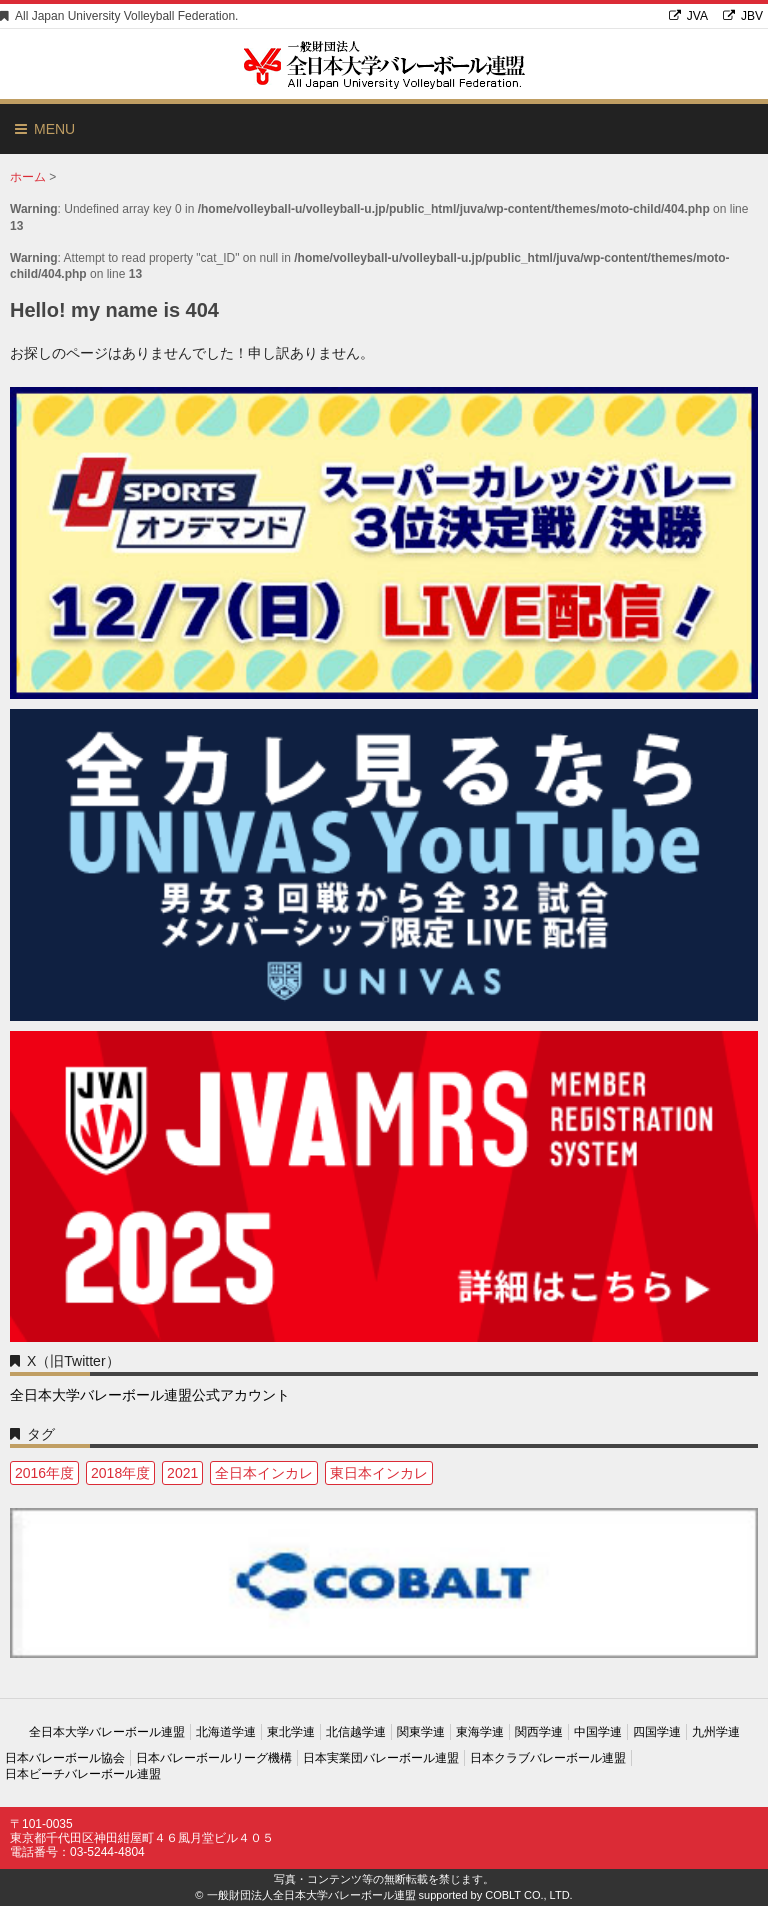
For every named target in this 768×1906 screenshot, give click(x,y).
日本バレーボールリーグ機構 (214, 1758)
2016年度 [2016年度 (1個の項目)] (44, 1473)
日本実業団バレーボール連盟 (381, 1758)
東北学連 (291, 1732)
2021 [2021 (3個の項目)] (182, 1473)
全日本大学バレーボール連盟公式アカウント (150, 1395)
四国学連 (657, 1732)
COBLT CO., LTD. (528, 1895)
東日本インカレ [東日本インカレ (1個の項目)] (379, 1473)
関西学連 (539, 1732)
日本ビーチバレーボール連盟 (83, 1774)
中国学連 (598, 1732)
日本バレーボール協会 (65, 1758)
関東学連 (421, 1732)
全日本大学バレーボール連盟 (107, 1732)
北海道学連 (226, 1732)
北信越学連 (356, 1732)
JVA (688, 16)
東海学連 (480, 1732)
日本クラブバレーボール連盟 (548, 1758)
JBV (743, 16)
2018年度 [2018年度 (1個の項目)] (120, 1473)
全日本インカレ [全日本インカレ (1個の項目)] (264, 1473)
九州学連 (716, 1732)
